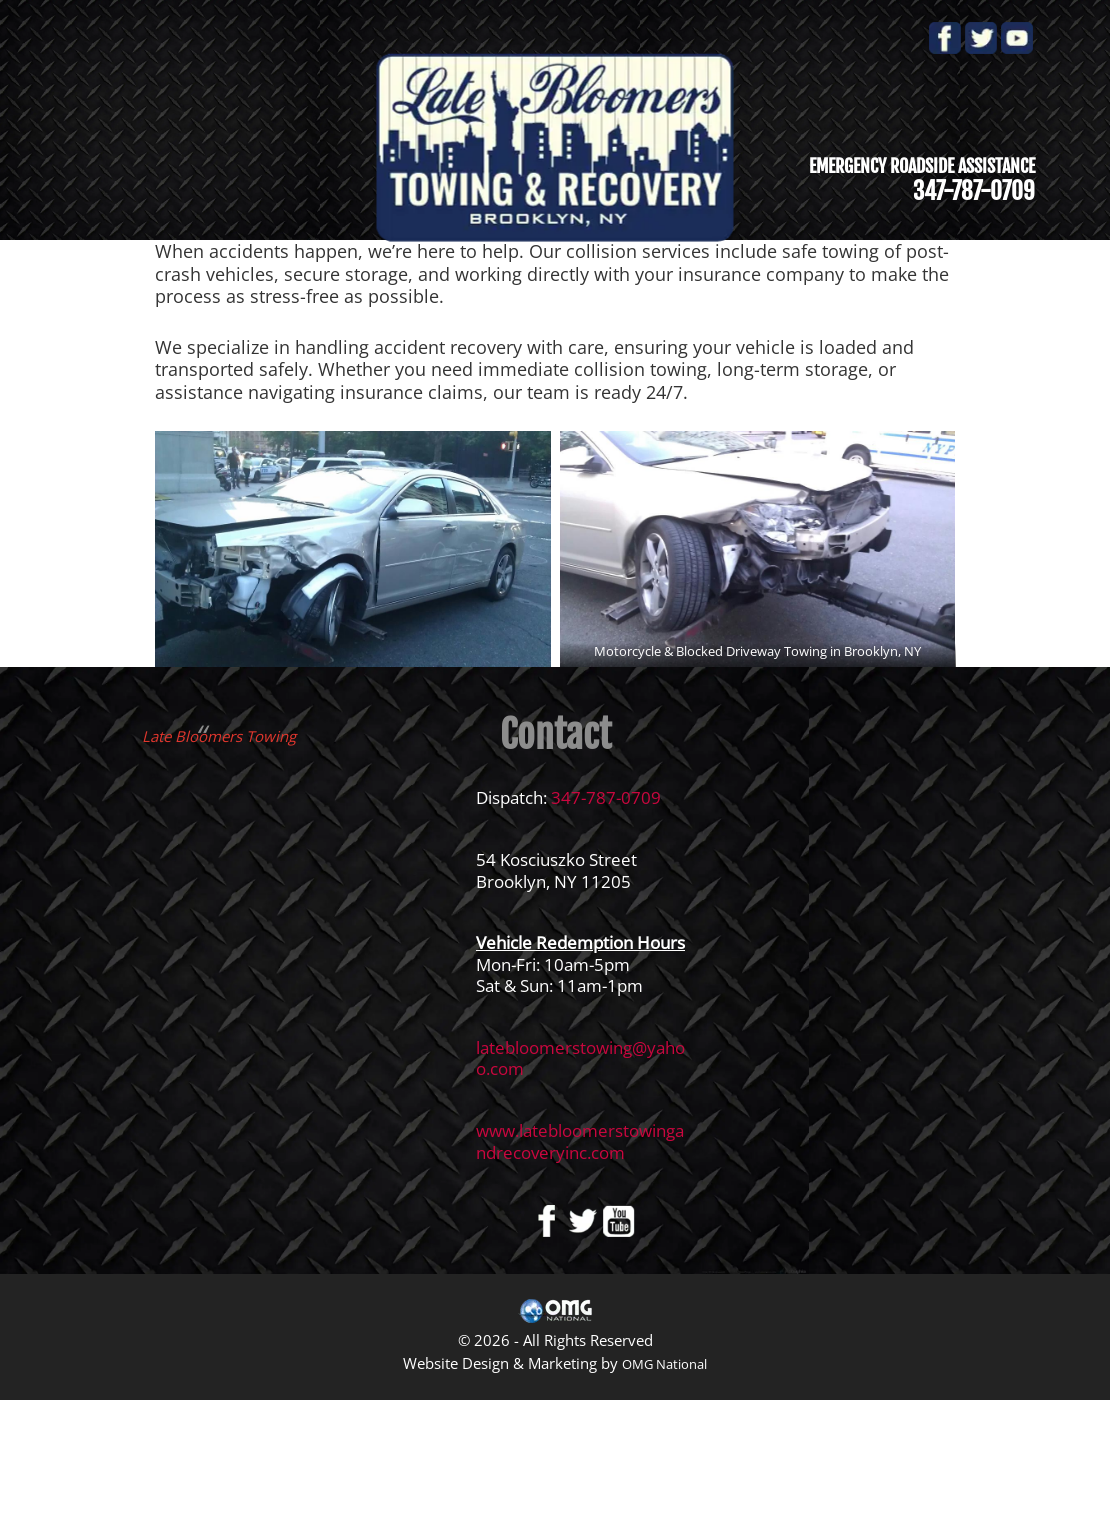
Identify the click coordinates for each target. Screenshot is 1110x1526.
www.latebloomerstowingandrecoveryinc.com (580, 1141)
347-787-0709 (606, 797)
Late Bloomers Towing (219, 736)
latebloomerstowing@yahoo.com (580, 1058)
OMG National (664, 1364)
